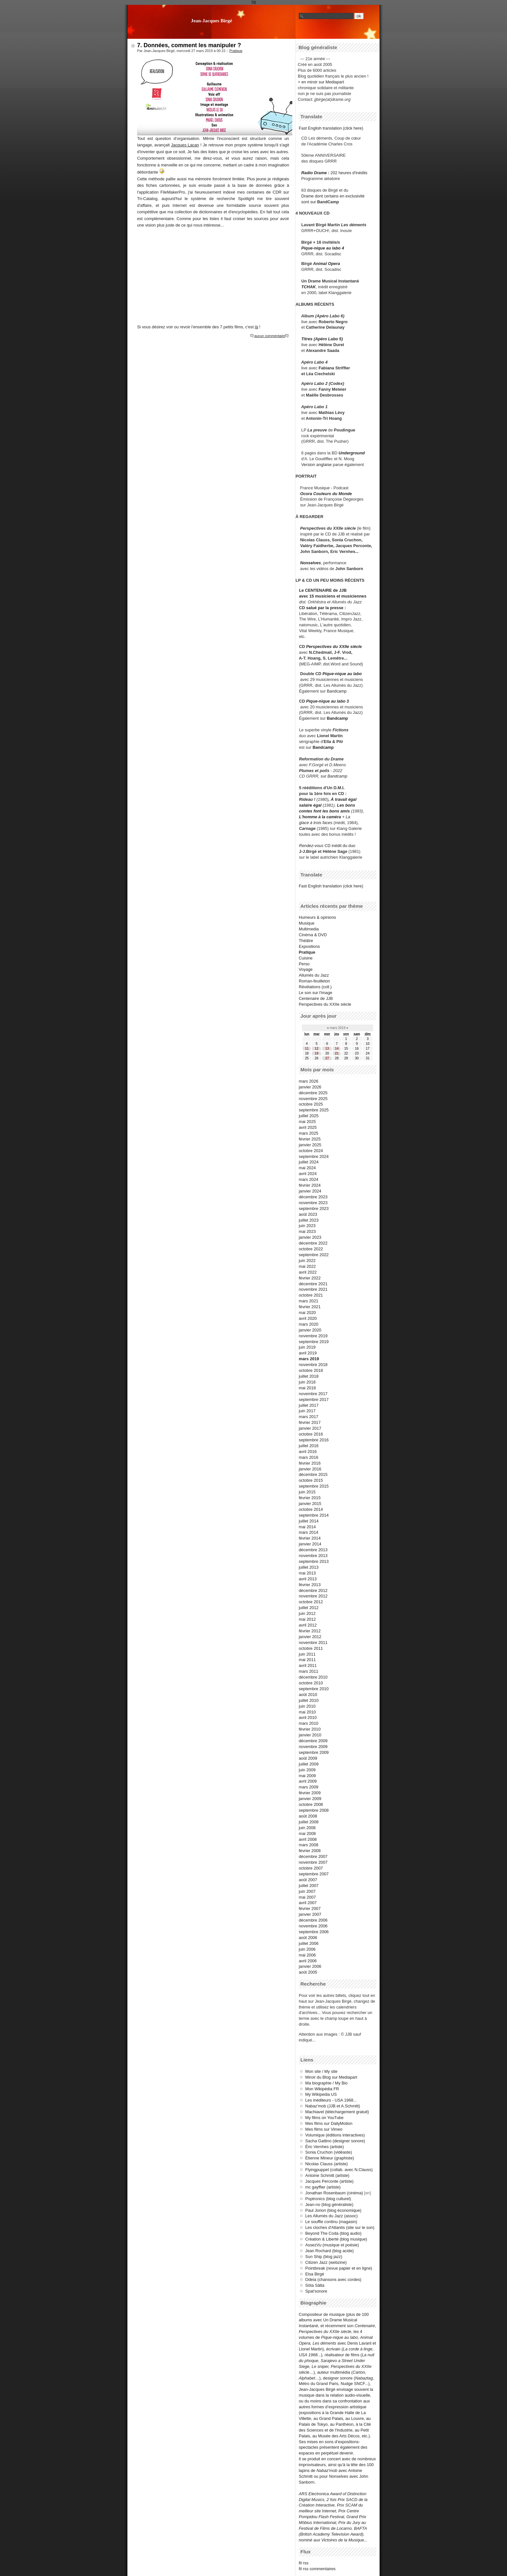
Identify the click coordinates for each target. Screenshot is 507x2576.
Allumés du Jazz (314, 975)
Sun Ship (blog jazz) (323, 2256)
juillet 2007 (308, 1885)
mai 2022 (307, 1266)
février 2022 (310, 1278)
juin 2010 (307, 1706)
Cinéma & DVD (313, 934)
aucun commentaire (269, 336)
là (256, 326)
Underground (352, 453)
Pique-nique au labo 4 (322, 248)
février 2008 (310, 1850)
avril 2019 (308, 1353)
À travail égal (344, 799)
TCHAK (308, 286)
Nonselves (310, 562)
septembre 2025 (314, 1110)
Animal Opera (326, 263)
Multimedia (309, 929)
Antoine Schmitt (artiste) (327, 2175)
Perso (304, 963)
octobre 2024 (311, 1150)
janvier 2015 (310, 1503)
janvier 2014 (310, 1544)
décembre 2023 (313, 1196)
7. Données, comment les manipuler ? (189, 45)
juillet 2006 (308, 1943)
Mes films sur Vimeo (323, 2129)
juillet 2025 (308, 1115)
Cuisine (306, 958)
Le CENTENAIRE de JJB (323, 590)
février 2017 (310, 1422)
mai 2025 (307, 1121)
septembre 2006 (314, 1931)
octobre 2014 (311, 1509)
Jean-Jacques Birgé (211, 20)
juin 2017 (307, 1410)
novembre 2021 (313, 1289)
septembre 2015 (314, 1486)
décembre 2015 (313, 1474)
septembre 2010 (314, 1688)
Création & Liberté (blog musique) (336, 2239)
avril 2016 (308, 1451)
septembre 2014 (314, 1515)
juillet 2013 (308, 1567)
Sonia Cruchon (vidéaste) (328, 2152)
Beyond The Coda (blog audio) (333, 2233)
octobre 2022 (311, 1248)
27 (327, 1058)
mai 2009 (307, 1775)
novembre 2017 (313, 1393)
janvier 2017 (310, 1428)
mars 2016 (308, 1457)
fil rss (303, 2562)
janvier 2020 (310, 1330)
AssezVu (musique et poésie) (332, 2244)
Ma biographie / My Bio (326, 2083)
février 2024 (310, 1185)
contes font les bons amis (324, 811)
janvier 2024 (310, 1191)
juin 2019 (307, 1347)
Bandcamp (337, 691)
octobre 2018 (311, 1370)
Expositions (309, 946)
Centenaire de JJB (316, 998)
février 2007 (310, 1908)
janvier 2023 (310, 1237)
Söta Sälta (314, 2285)
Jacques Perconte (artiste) (329, 2181)
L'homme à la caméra (320, 816)
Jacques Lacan (185, 145)
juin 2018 (307, 1382)
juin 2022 (307, 1260)
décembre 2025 (313, 1092)
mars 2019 (309, 1358)
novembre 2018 (313, 1364)
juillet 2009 (308, 1764)
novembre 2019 (313, 1335)
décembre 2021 (313, 1283)
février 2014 (310, 1538)
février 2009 (310, 1792)
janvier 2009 (310, 1798)
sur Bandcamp (334, 776)
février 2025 (310, 1139)
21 (337, 1053)
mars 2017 (308, 1416)
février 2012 (310, 1630)
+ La (346, 816)
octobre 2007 (311, 1868)
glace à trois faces (315, 822)
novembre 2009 (313, 1746)
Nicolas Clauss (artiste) (326, 2163)
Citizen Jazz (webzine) (326, 2262)
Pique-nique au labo (342, 673)
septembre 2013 (314, 1561)
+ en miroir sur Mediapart (321, 82)
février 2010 (310, 1729)
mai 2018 (307, 1387)
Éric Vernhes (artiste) (324, 2146)
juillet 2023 (308, 1220)
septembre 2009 (314, 1752)
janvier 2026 (310, 1087)
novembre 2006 (313, 1926)
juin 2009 (307, 1769)
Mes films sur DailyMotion (328, 2123)
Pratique (236, 51)
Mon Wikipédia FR (322, 2088)
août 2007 (308, 1879)
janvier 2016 (310, 1469)
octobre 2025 (311, 1104)
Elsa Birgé (314, 2274)
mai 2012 (307, 1619)
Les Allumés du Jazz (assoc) (331, 2215)
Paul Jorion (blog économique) (333, 2210)
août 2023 (308, 1214)
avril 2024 (308, 1173)
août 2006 (308, 1937)
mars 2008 (308, 1844)
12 (316, 1048)
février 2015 (310, 1497)
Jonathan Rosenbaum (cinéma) (334, 2192)
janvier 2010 (310, 1735)
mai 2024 (307, 1167)
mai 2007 (307, 1897)
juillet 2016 (308, 1445)
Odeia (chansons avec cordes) (333, 2279)
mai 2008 (307, 1833)
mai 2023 (307, 1231)
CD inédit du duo (327, 845)
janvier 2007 (310, 1914)
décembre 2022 (313, 1243)
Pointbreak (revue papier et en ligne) (338, 2268)
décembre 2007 (313, 1856)
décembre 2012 (313, 1590)
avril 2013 (308, 1578)
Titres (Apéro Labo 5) (322, 338)
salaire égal (310, 805)
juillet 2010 (308, 1700)
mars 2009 (308, 1787)
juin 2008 (307, 1827)
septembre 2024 (314, 1156)
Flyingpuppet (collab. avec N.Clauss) (338, 2169)
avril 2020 (308, 1318)
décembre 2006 (313, 1920)
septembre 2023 (314, 1208)
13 (327, 1048)
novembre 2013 (313, 1555)
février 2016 (310, 1463)
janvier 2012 (310, 1636)
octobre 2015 (311, 1480)
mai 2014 (307, 1526)
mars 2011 (308, 1671)
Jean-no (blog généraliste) (329, 2204)
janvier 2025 (310, 1144)
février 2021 (310, 1306)
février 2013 (310, 1584)
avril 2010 (308, 1717)
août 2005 (308, 1972)
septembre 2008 (314, 1810)
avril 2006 (308, 1960)
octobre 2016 (311, 1434)
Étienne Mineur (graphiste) (329, 2158)
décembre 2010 (313, 1677)
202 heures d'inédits (348, 172)
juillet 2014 (308, 1521)
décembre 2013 (313, 1549)
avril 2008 (308, 1839)
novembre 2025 (313, 1098)
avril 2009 (308, 1781)
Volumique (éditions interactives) (335, 2135)
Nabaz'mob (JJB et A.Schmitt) (332, 2106)
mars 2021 (308, 1301)
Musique (306, 923)
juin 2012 (307, 1613)
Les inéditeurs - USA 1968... (331, 2100)
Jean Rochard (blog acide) (329, 2250)
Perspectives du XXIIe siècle (334, 646)
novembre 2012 (313, 1596)
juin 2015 (307, 1491)
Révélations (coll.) (315, 986)
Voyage (306, 969)
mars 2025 (308, 1133)
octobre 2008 (311, 1804)
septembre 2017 (314, 1399)
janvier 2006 (310, 1966)
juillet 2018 (308, 1376)
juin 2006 (307, 1949)
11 (306, 1048)
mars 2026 (308, 1081)
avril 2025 (308, 1127)
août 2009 (308, 1758)
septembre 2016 (314, 1439)
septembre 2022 (314, 1254)
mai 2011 (307, 1659)
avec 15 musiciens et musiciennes (332, 596)
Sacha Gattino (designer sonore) (335, 2140)
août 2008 (308, 1816)
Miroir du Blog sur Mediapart (331, 2077)
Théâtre (306, 940)
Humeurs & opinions (317, 917)
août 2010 (308, 1694)
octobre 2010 (311, 1682)
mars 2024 (308, 1179)
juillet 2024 (308, 1162)
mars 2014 (308, 1532)
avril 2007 (308, 1902)
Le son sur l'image (315, 992)
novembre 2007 (313, 1862)
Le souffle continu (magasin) (331, 2221)
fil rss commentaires (317, 2568)
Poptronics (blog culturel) (328, 2198)
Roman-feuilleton (314, 981)
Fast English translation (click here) (331, 128)
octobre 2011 (311, 1648)
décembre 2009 (313, 1740)
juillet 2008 (308, 1821)
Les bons (346, 805)
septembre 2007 (314, 1873)
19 (316, 1053)
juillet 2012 (308, 1607)
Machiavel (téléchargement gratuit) (337, 2111)
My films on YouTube (324, 2117)
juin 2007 (307, 1891)
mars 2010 (308, 1723)
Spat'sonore (316, 2291)
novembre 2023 (313, 1202)
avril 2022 (308, 1272)
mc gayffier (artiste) (322, 2187)
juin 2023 (307, 1225)
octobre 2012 (311, 1601)
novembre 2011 (313, 1642)
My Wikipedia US (321, 2094)
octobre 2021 (311, 1295)
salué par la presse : (326, 607)
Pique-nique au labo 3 (327, 701)
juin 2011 (307, 1654)
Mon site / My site (321, 2071)
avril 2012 (308, 1625)
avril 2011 (308, 1665)
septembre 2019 (314, 1341)
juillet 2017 (308, 1405)
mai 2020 (307, 1312)
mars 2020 (308, 1324)
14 (337, 1048)
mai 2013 (307, 1573)
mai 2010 (307, 1712)
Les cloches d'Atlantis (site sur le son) (339, 2227)
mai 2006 (307, 1955)
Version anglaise (316, 464)
